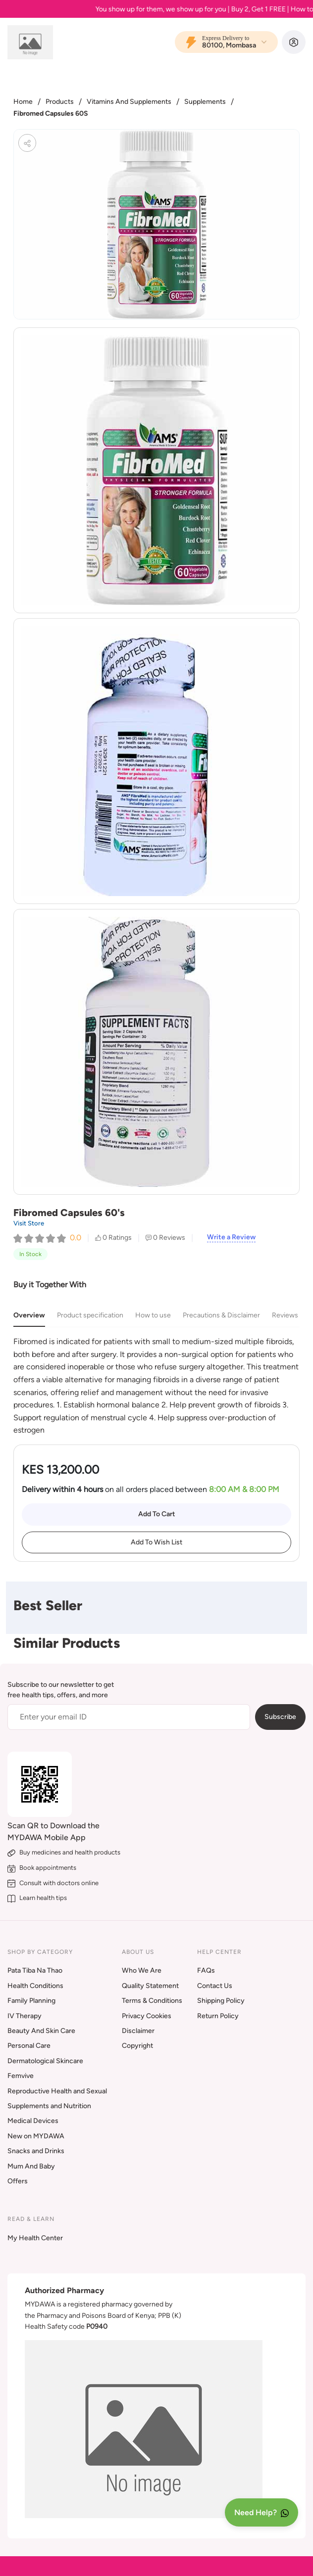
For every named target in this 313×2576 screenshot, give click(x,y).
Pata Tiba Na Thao (34, 1970)
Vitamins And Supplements (129, 101)
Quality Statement (150, 1986)
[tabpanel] (156, 1386)
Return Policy (218, 2016)
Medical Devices (32, 2121)
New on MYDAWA (35, 2136)
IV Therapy (24, 2016)
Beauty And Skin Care (41, 2031)
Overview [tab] (29, 1315)
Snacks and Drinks (35, 2151)
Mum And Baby (31, 2166)
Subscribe (280, 1717)
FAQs (206, 1970)
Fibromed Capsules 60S (50, 113)
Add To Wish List (156, 1542)
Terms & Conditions (152, 2000)
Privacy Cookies (146, 2016)
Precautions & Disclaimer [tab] (221, 1315)
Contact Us (214, 1986)
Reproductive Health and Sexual (57, 2091)
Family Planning (31, 2000)
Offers (17, 2181)
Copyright (137, 2045)
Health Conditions (35, 1986)
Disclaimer (138, 2031)
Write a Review (231, 1237)
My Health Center (35, 2238)
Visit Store (28, 1223)
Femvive (20, 2076)
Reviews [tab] (285, 1315)
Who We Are (141, 1970)
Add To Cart (156, 1514)
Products (60, 101)
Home (23, 101)
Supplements (205, 101)
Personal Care (29, 2045)
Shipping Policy (221, 2000)
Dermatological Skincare (45, 2061)
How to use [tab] (153, 1315)
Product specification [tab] (90, 1315)
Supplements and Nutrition (49, 2106)
